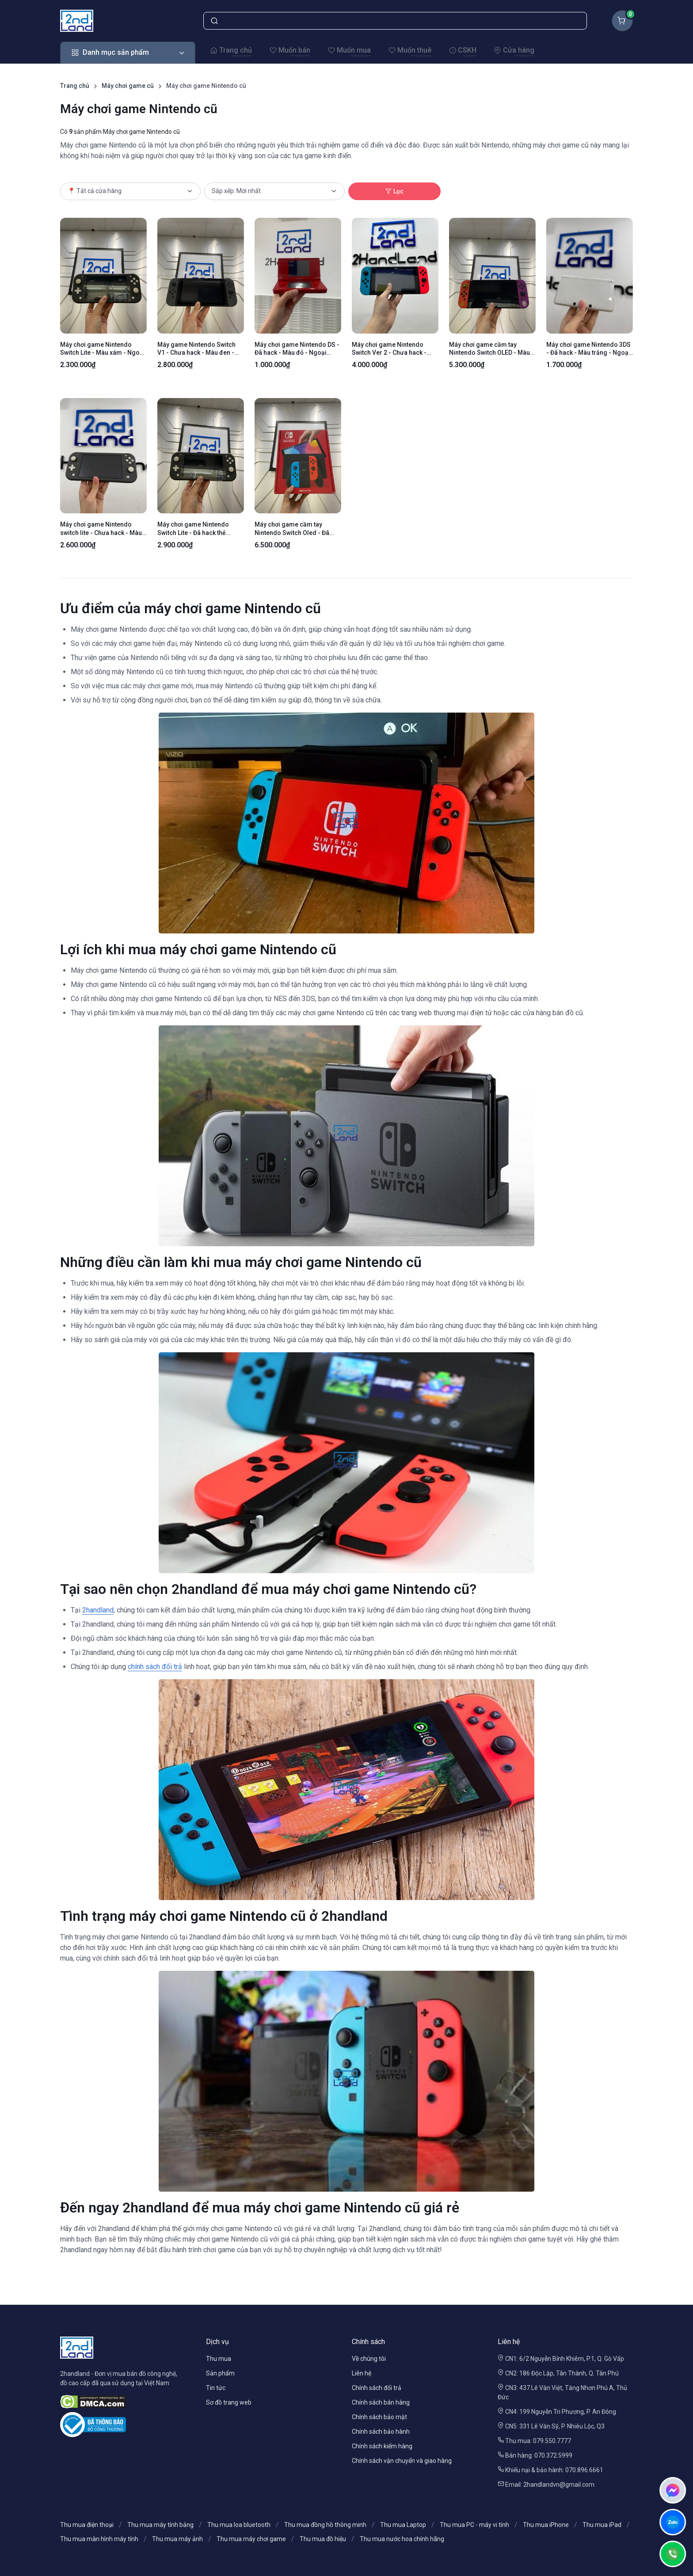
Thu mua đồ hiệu (323, 2538)
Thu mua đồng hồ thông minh (325, 2524)
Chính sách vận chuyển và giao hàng (402, 2460)
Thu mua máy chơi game (251, 2538)
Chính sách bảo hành (381, 2431)
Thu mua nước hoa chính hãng (402, 2538)
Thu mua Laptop (403, 2524)
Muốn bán (290, 50)
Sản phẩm (220, 2373)
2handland (98, 1610)
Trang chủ (231, 50)
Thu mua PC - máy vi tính (474, 2524)
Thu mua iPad (602, 2524)
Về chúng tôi (369, 2358)
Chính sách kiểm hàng (382, 2446)
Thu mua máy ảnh (177, 2538)
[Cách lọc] (274, 191)
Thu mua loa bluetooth (238, 2524)
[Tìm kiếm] (214, 21)
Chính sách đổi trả (376, 2387)
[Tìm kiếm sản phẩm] (395, 21)
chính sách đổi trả (155, 1666)
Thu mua (218, 2358)
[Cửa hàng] (130, 191)
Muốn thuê (409, 50)
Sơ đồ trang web (228, 2402)
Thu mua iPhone (546, 2524)
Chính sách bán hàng (381, 2402)
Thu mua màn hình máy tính (99, 2538)
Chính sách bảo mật (379, 2416)
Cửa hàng (514, 50)
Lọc (394, 191)
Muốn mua (349, 50)
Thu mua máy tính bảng (160, 2524)
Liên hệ (361, 2373)
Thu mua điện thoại (87, 2524)
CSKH (462, 50)
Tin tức (215, 2387)
